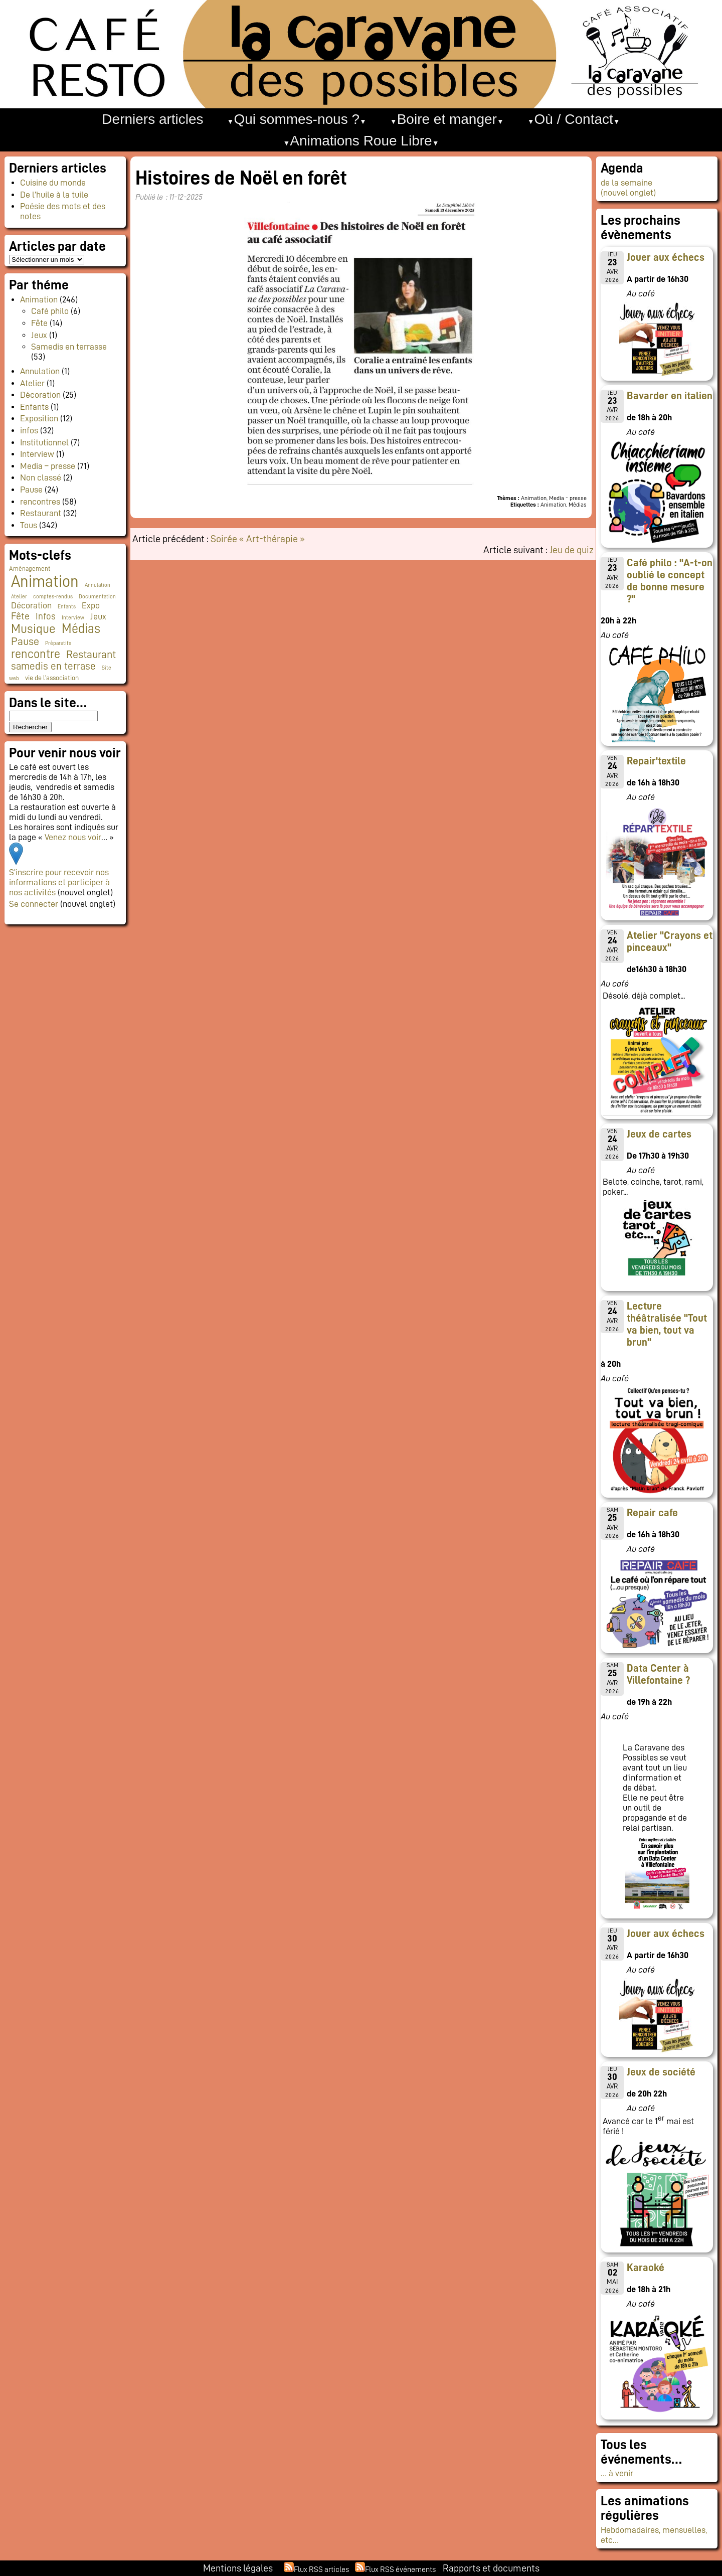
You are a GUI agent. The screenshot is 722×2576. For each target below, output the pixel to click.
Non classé (40, 477)
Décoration (40, 394)
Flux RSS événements (400, 2569)
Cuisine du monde (53, 182)
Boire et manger (447, 119)
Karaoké (645, 2267)
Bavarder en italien (669, 395)
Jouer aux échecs (665, 257)
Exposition (39, 418)
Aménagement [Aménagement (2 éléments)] (29, 569)
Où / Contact (573, 119)
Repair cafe (652, 1512)
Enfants (34, 406)
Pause (31, 489)
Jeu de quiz (572, 550)
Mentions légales (238, 2568)
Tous (28, 525)
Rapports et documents (491, 2568)
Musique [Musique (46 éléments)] (33, 628)
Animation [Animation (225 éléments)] (45, 581)
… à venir (617, 2473)
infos (29, 430)
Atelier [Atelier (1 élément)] (19, 596)
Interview (37, 453)
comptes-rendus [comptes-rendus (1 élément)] (53, 596)
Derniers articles (152, 119)
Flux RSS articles (321, 2569)
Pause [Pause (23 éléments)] (25, 641)
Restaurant (40, 513)
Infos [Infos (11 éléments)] (46, 616)
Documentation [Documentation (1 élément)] (97, 596)
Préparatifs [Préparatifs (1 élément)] (58, 643)
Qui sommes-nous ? (296, 119)
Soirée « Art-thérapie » (258, 539)
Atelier (32, 383)
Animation (39, 299)
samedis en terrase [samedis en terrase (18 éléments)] (53, 666)
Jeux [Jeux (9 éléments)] (98, 616)
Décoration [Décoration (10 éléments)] (31, 605)
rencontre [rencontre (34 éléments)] (35, 654)
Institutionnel (44, 442)
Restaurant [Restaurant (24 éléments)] (91, 654)
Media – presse (47, 465)
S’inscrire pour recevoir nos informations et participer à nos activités (59, 882)
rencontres (40, 501)
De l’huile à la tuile (54, 194)
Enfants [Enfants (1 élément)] (67, 606)
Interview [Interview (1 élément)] (73, 617)
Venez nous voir (73, 837)
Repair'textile (656, 760)
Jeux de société (661, 2071)
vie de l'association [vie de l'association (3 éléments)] (52, 678)
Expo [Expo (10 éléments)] (91, 605)
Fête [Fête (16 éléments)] (20, 616)
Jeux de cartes (659, 1134)
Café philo (50, 310)
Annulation (40, 371)
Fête (39, 323)
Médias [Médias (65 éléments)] (81, 628)
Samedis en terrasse (69, 346)
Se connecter (33, 903)
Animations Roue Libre (361, 140)
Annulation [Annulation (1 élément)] (97, 585)
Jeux (39, 335)
